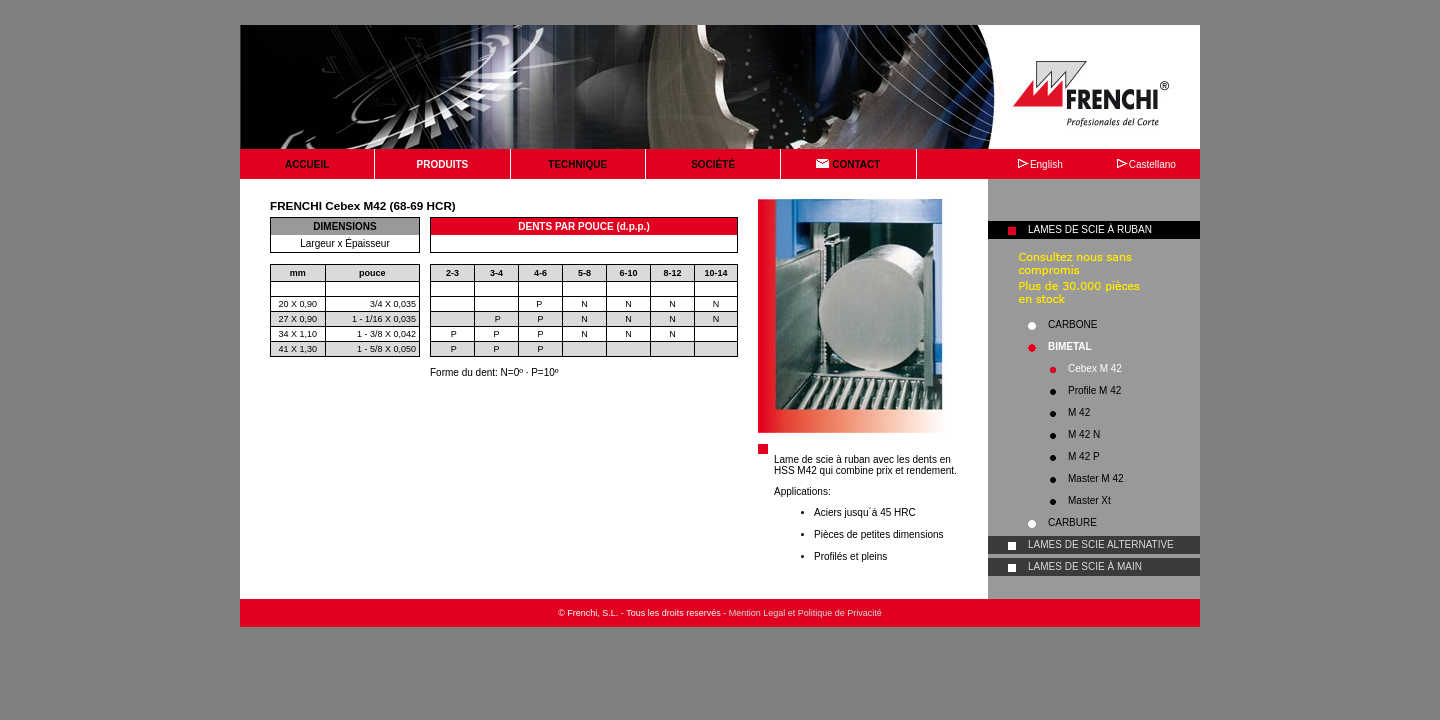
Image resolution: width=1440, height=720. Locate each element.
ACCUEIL (307, 164)
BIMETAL (1070, 346)
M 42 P (1084, 456)
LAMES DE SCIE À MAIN (1085, 566)
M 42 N (1084, 434)
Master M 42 (1096, 478)
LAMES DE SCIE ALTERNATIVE (1101, 544)
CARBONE (1072, 324)
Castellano (1146, 164)
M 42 (1079, 412)
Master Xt (1089, 500)
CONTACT (848, 164)
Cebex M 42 (1095, 368)
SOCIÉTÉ (713, 164)
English (1040, 164)
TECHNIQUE (577, 164)
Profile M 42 (1094, 390)
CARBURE (1072, 522)
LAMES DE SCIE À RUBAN (1090, 229)
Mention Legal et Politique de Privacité (805, 613)
